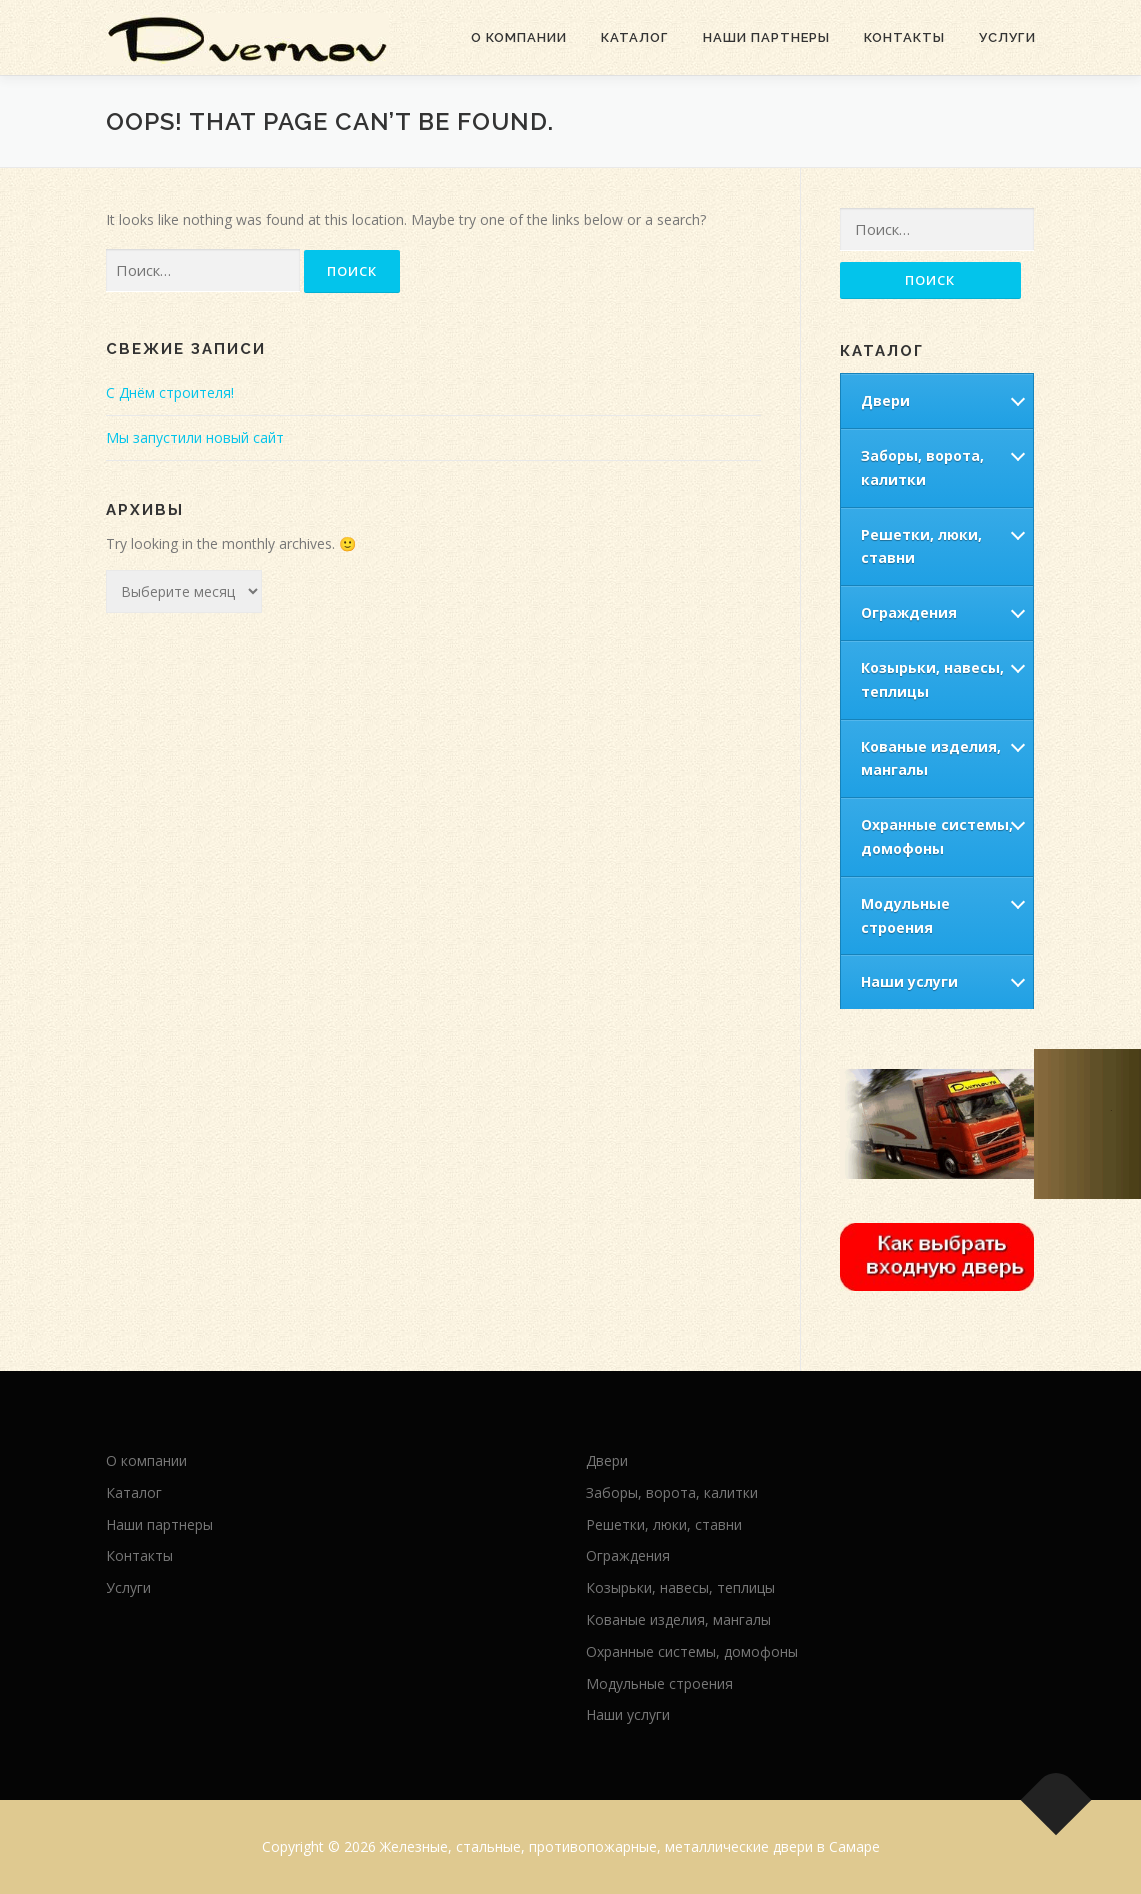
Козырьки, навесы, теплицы (932, 679)
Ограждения (909, 612)
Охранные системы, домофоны (937, 836)
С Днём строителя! (170, 392)
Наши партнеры (766, 37)
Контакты (904, 37)
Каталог (635, 37)
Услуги (1007, 37)
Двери (885, 400)
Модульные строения (905, 915)
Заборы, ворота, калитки (922, 467)
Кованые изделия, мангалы (931, 758)
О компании (519, 37)
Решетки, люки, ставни (921, 546)
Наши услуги (909, 981)
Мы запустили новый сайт (195, 437)
